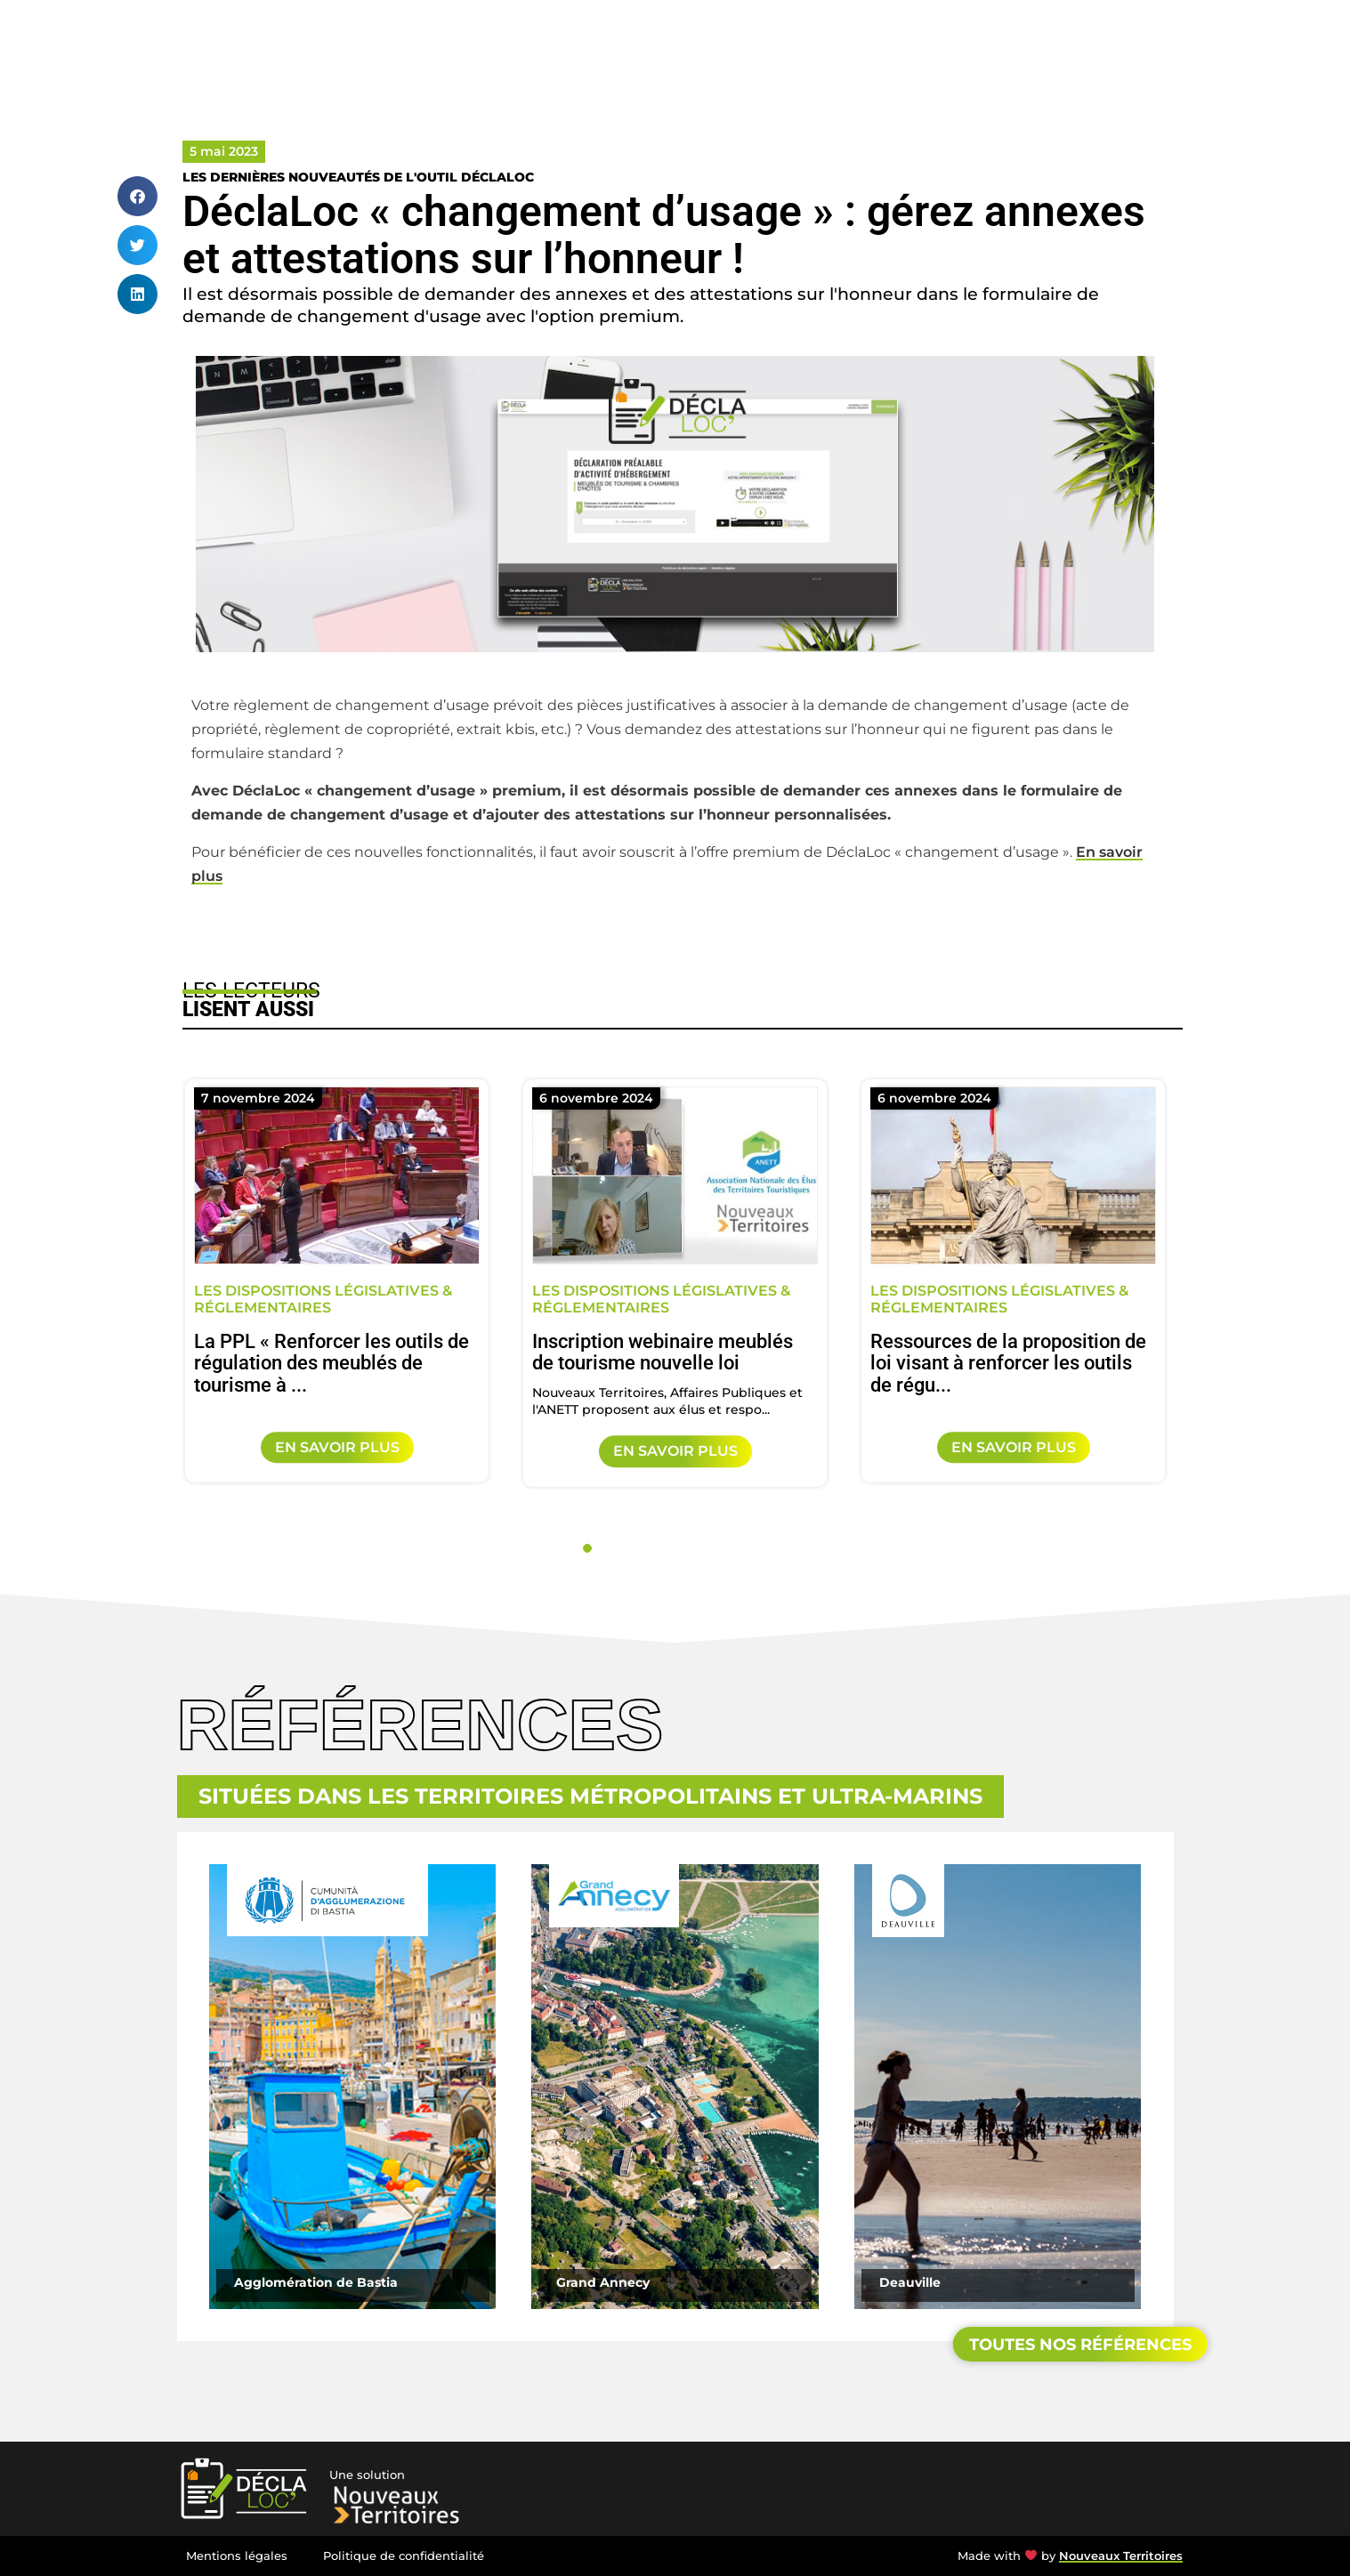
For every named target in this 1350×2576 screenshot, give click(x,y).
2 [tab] (606, 1548)
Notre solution (774, 39)
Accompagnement (905, 39)
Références (1026, 39)
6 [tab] (685, 1548)
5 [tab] (665, 1548)
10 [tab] (763, 1548)
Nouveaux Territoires (1121, 2556)
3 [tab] (626, 1548)
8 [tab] (724, 1548)
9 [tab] (744, 1548)
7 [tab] (704, 1548)
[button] (137, 196)
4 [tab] (646, 1548)
